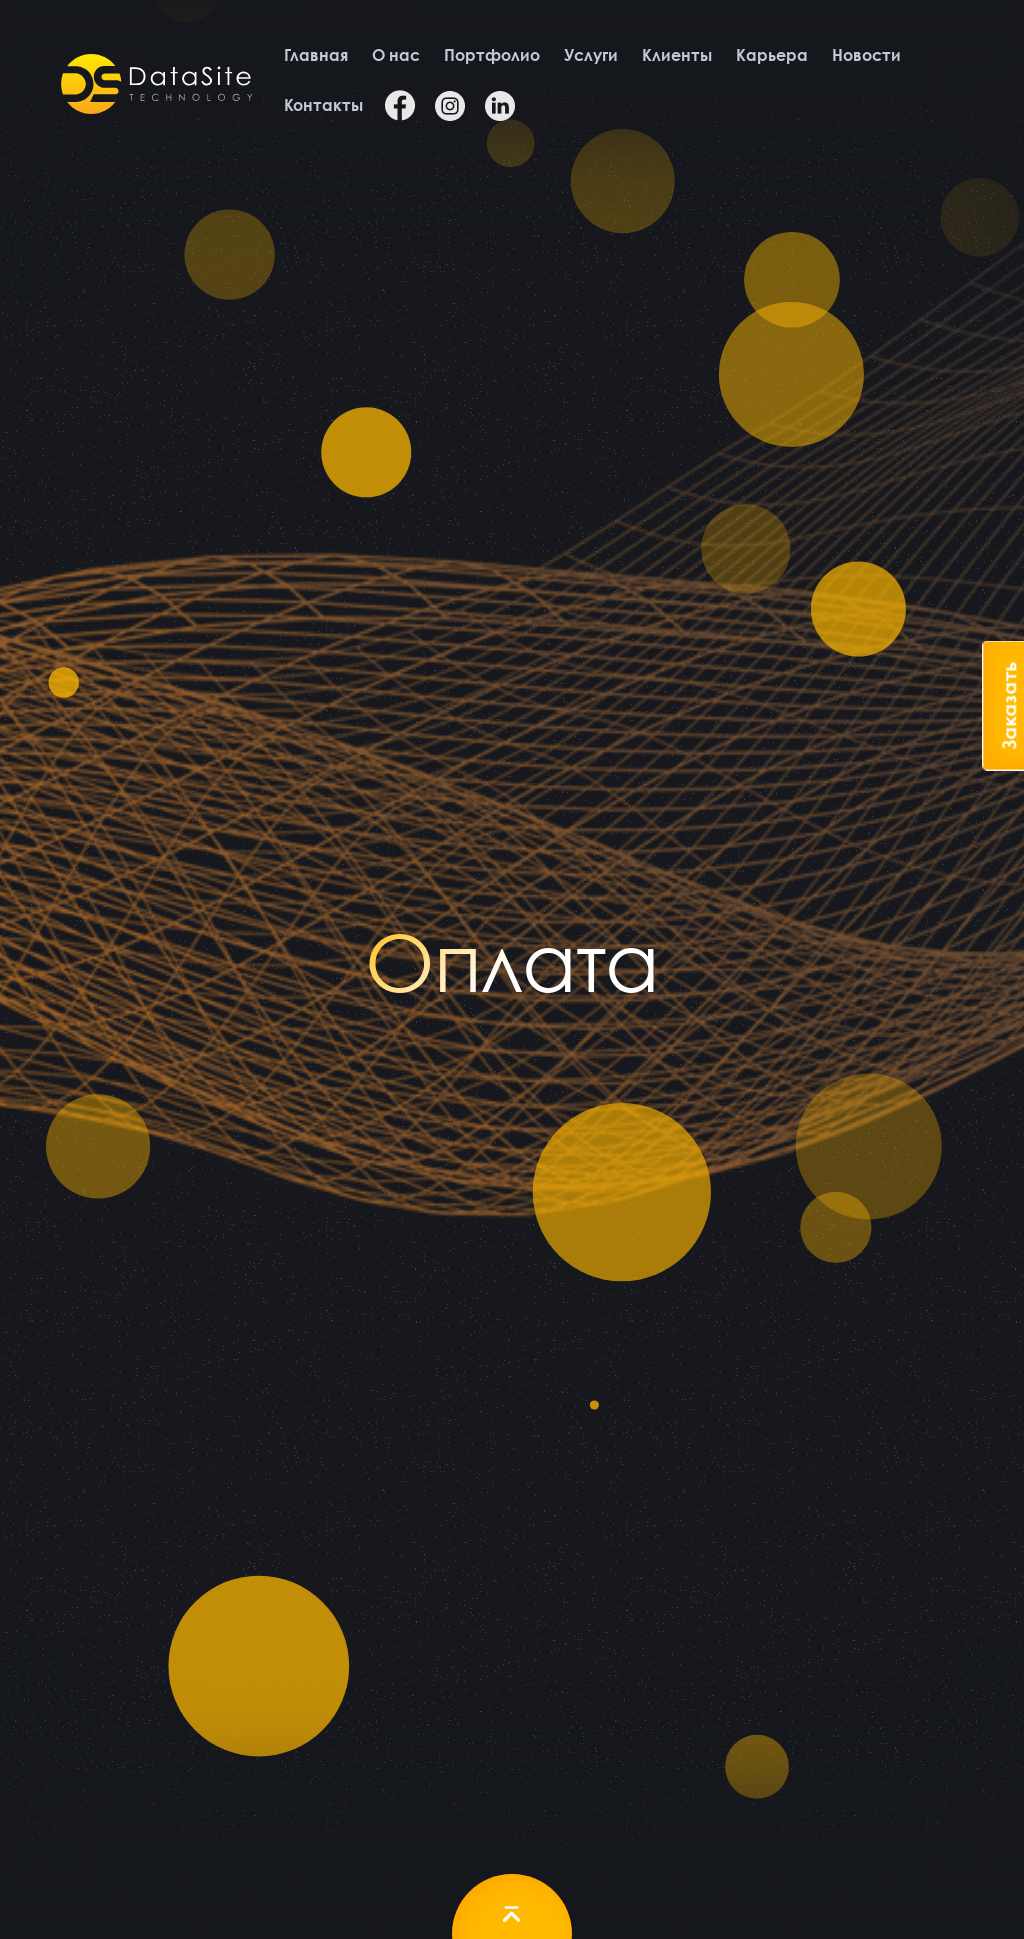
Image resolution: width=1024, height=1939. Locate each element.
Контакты (324, 105)
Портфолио (492, 55)
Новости (866, 55)
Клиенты (677, 55)
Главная (316, 55)
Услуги (591, 55)
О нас (396, 55)
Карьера (772, 55)
